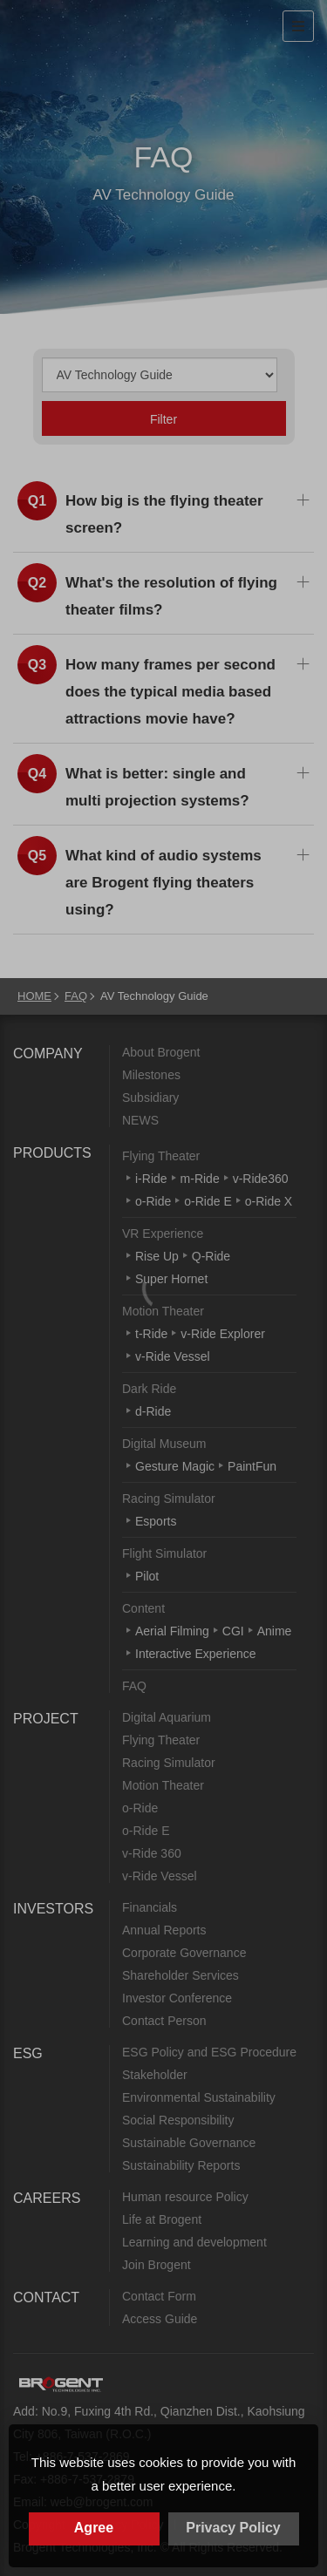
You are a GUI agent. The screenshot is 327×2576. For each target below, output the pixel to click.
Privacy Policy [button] (233, 2527)
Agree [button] (93, 2527)
